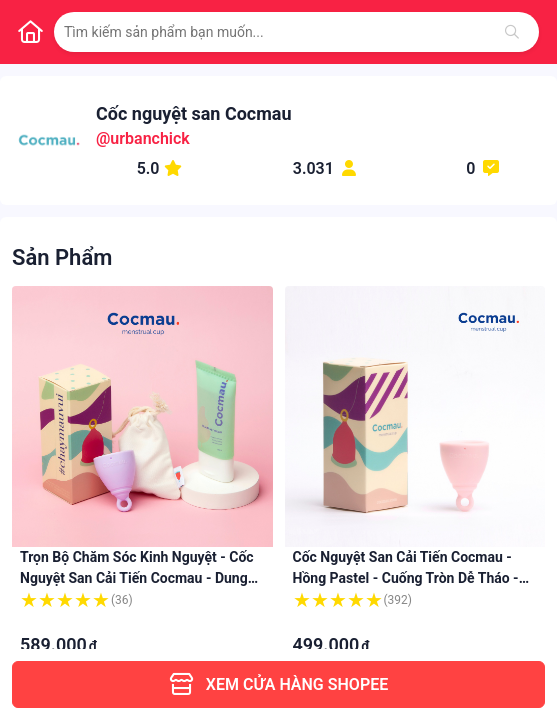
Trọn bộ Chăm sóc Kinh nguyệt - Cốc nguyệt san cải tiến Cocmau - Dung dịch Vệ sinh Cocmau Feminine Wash (137, 578)
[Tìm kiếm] (512, 32)
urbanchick (149, 138)
